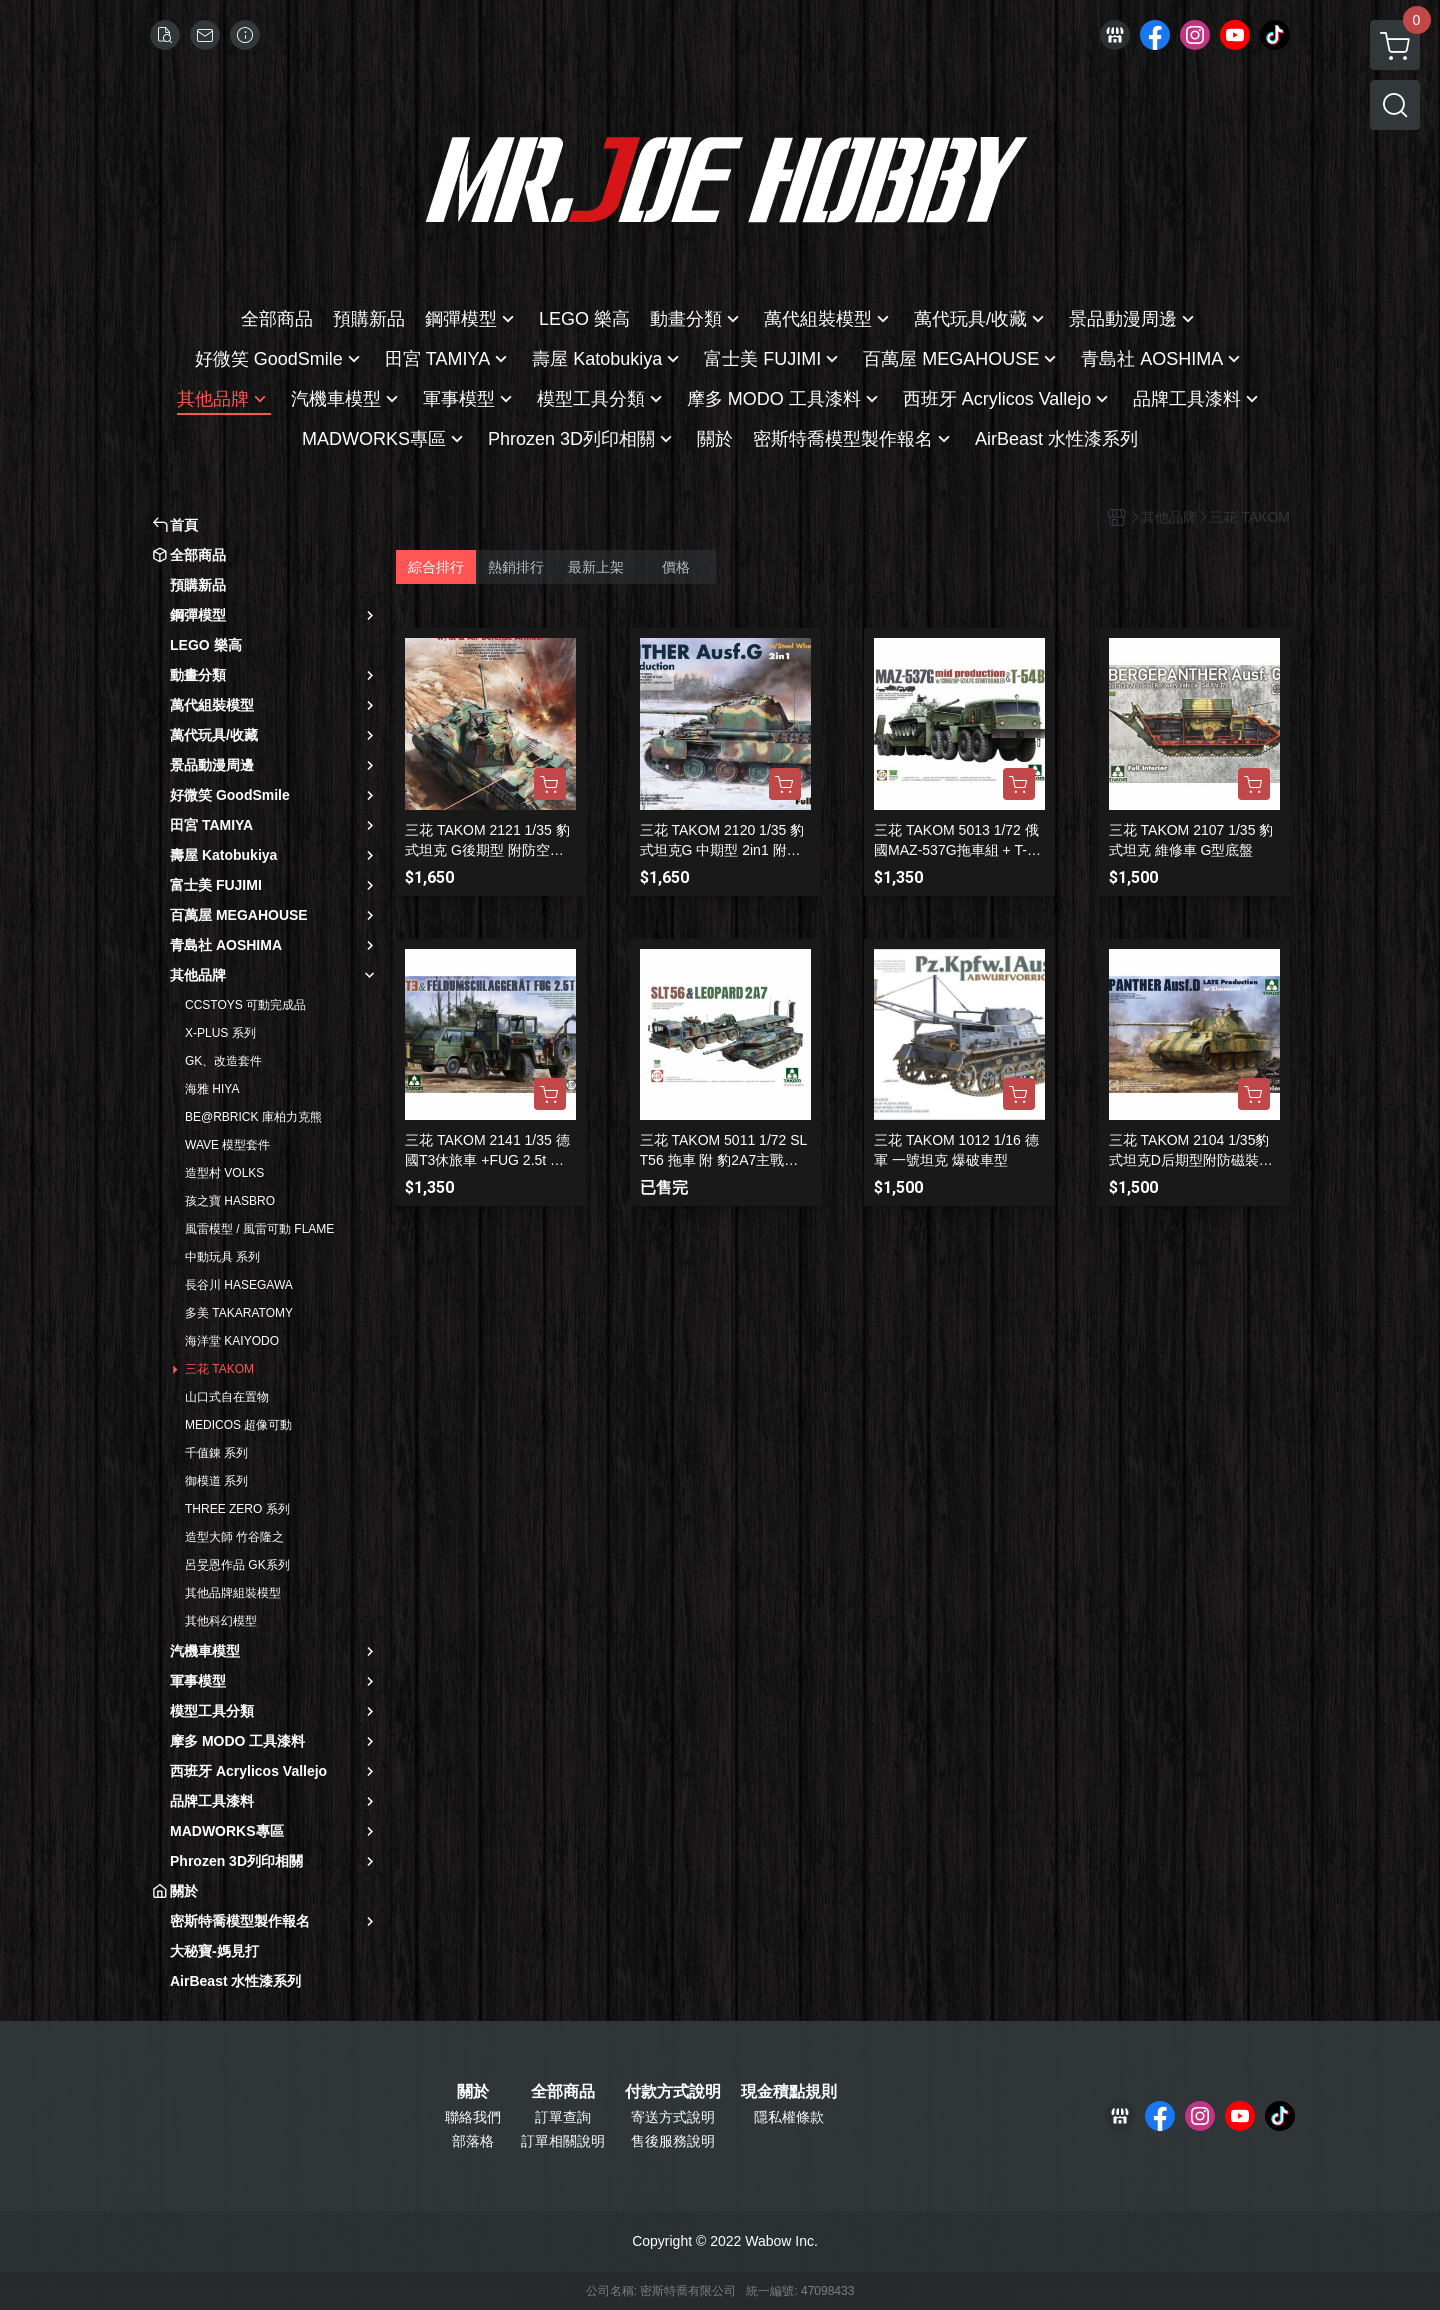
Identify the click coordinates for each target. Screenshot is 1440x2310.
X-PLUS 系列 (220, 1033)
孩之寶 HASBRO (230, 1201)
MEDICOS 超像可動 (238, 1425)
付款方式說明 (673, 2092)
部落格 (473, 2141)
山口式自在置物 (227, 1397)
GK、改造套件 (223, 1061)
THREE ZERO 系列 (237, 1509)
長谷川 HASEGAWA (239, 1285)
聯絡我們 (473, 2117)
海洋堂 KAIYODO (232, 1341)
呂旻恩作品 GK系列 (237, 1565)
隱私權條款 (789, 2117)
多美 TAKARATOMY (239, 1313)
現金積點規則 (789, 2092)
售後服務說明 (673, 2141)
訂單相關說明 (563, 2141)
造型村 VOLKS (224, 1173)
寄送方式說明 (673, 2117)
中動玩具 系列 (222, 1257)
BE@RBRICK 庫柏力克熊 (253, 1117)
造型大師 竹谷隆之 (234, 1537)
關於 (473, 2092)
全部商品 (563, 2092)
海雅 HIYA (212, 1089)
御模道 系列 (216, 1481)
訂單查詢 (563, 2117)
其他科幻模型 (221, 1621)
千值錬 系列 (216, 1453)
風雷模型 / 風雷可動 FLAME (259, 1229)
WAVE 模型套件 (227, 1145)
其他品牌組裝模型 (233, 1593)
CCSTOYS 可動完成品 (245, 1005)
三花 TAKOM (219, 1369)
